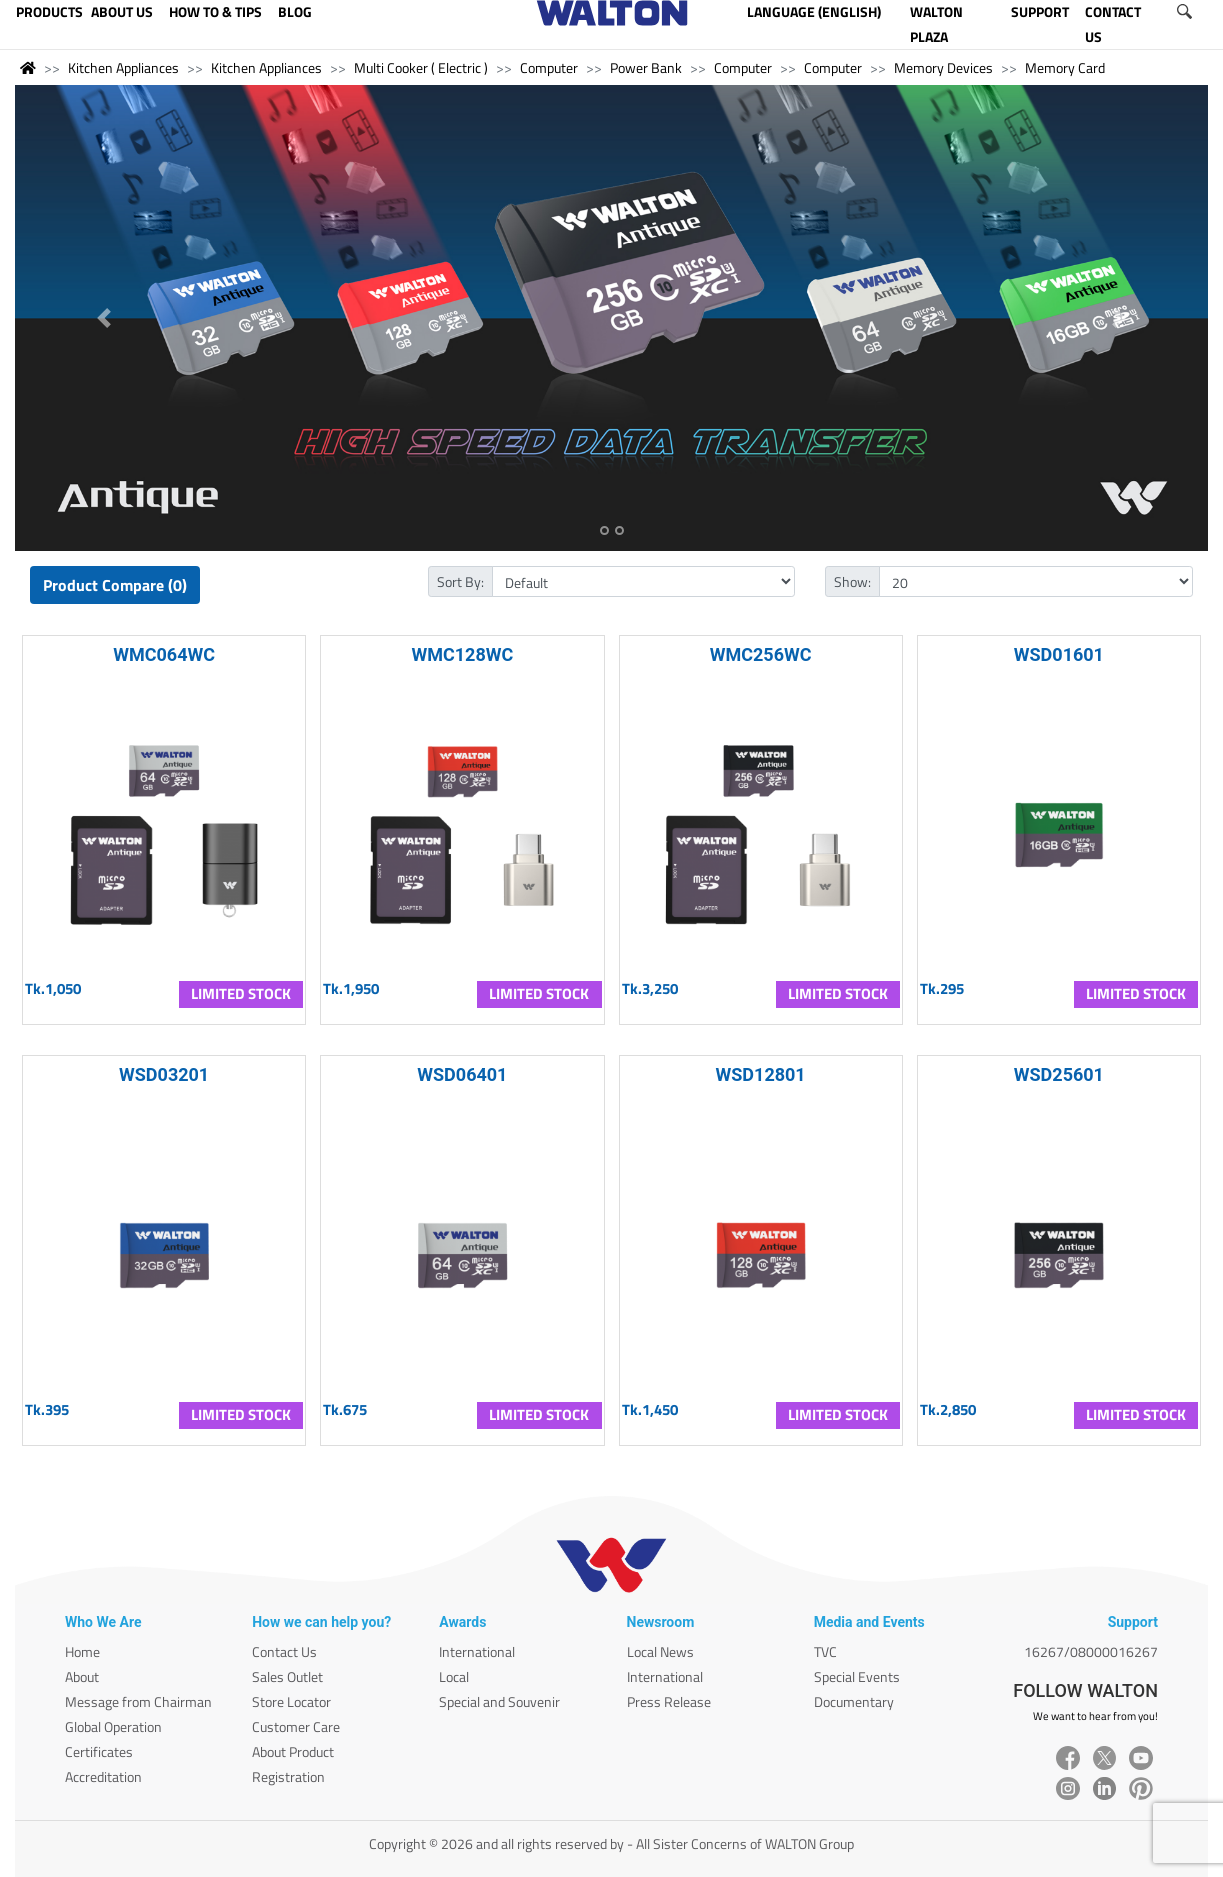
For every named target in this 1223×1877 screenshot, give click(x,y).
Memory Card (1065, 67)
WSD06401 (462, 1074)
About (82, 1676)
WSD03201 (164, 1074)
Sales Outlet (287, 1676)
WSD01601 (1059, 654)
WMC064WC (164, 654)
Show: (852, 581)
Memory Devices (943, 67)
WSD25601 (1059, 1074)
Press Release (669, 1701)
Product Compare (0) (115, 585)
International (477, 1651)
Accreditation (103, 1776)
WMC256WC (761, 654)
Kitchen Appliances (123, 67)
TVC (825, 1651)
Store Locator (291, 1701)
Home (82, 1651)
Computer (549, 67)
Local (454, 1676)
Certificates (99, 1751)
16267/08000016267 (1091, 1651)
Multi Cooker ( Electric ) (421, 67)
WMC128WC (462, 654)
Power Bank (646, 67)
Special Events (857, 1676)
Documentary (854, 1701)
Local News (660, 1651)
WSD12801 (761, 1074)
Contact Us (284, 1651)
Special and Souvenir (499, 1701)
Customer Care (296, 1726)
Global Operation (113, 1726)
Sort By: (460, 581)
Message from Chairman (138, 1701)
